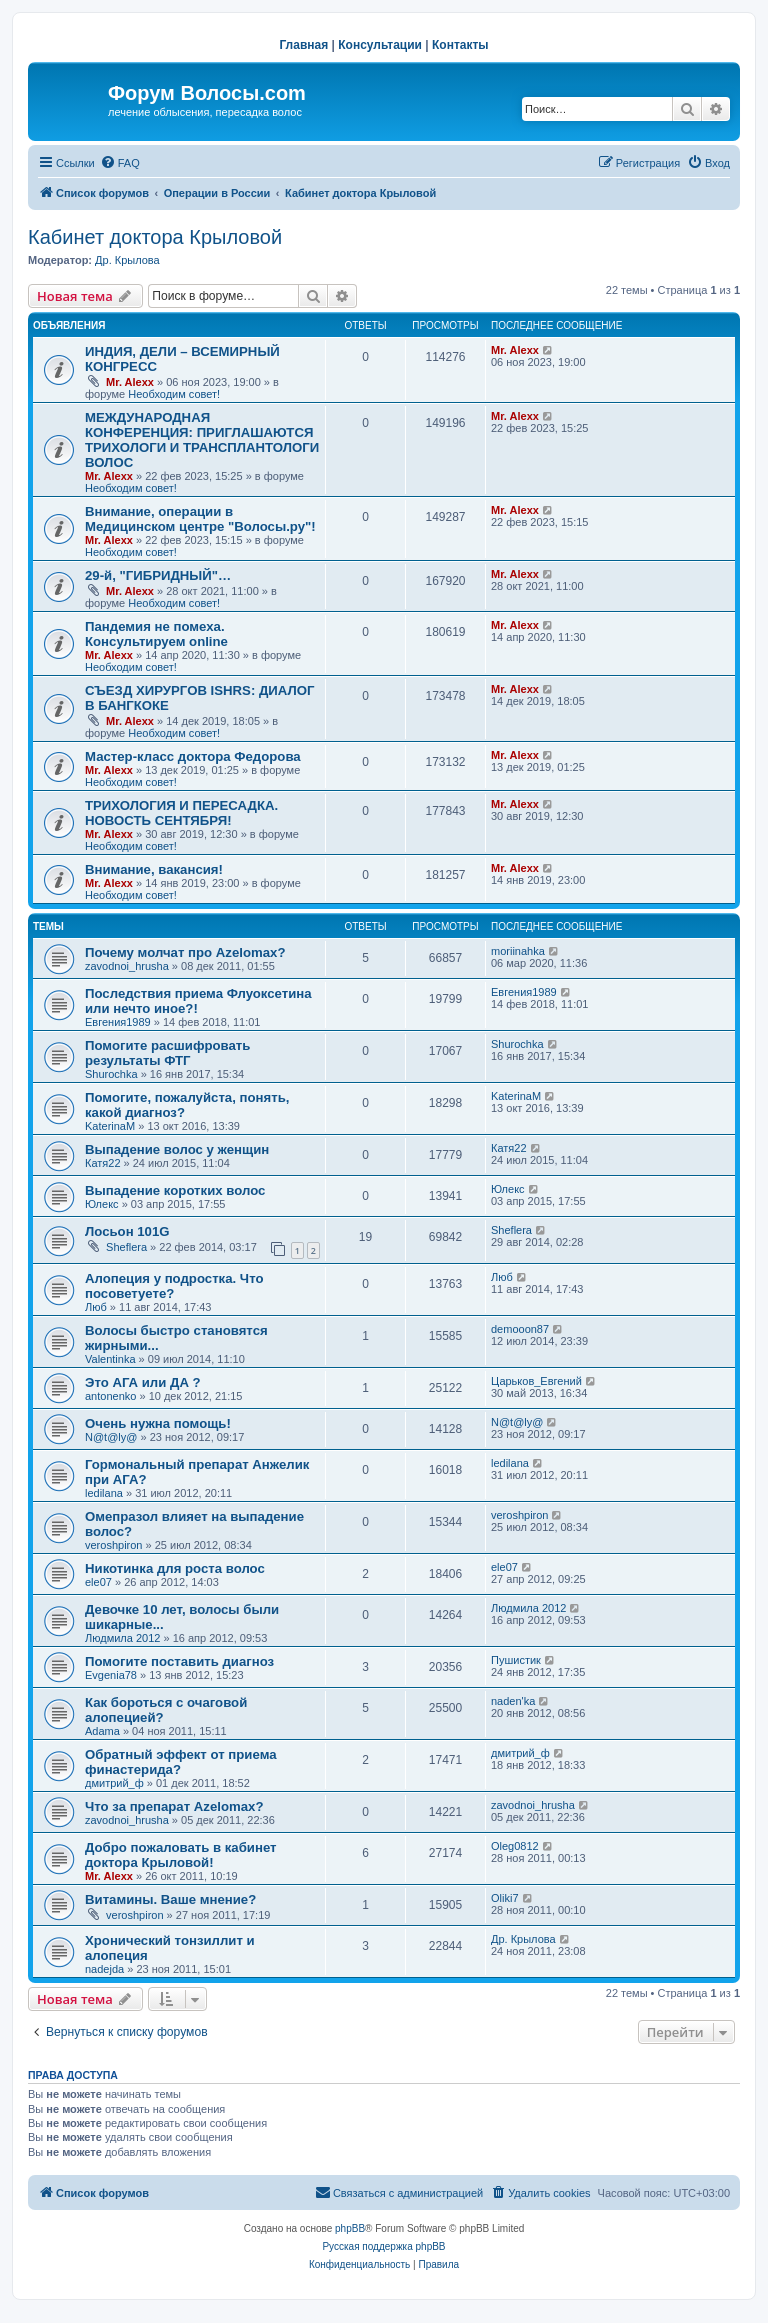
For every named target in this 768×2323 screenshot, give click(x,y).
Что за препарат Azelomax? (174, 1806)
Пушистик (516, 1660)
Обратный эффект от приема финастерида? (181, 1762)
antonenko (110, 1396)
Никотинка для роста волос (175, 1568)
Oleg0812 (515, 1846)
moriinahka (518, 951)
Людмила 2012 (122, 1638)
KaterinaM (110, 1126)
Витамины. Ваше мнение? (170, 1899)
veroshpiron (113, 1545)
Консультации (380, 45)
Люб (96, 1307)
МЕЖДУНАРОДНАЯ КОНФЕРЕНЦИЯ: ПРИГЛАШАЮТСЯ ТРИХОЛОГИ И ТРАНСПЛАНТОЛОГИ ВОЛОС (202, 440)
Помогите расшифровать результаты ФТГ (167, 1053)
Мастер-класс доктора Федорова (193, 756)
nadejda (104, 1969)
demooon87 (520, 1329)
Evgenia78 (111, 1675)
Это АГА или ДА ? (143, 1382)
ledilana (104, 1493)
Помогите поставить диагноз (179, 1661)
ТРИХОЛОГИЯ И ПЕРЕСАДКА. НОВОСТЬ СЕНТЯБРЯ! (181, 813)
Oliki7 (505, 1898)
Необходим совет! (174, 394)
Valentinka (110, 1359)
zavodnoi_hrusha (127, 966)
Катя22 (103, 1163)
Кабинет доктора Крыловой (155, 237)
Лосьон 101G (127, 1231)
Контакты (460, 45)
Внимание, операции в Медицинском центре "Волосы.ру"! (200, 519)
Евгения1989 (118, 1022)
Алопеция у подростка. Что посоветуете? (174, 1286)
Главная (303, 45)
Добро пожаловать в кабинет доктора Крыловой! (181, 1855)
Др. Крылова (127, 260)
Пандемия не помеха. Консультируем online (156, 634)
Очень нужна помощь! (158, 1423)
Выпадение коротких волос (175, 1190)
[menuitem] (120, 163)
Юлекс (102, 1204)
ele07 (98, 1582)
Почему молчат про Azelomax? (185, 952)
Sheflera (126, 1247)
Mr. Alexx (130, 382)
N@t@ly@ (111, 1437)
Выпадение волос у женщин (177, 1149)
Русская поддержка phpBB (383, 2246)
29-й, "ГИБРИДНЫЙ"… (158, 575)
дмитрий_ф (114, 1783)
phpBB (350, 2228)
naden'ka (513, 1701)
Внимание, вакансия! (154, 869)
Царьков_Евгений (536, 1381)
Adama (102, 1731)
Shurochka (111, 1074)
